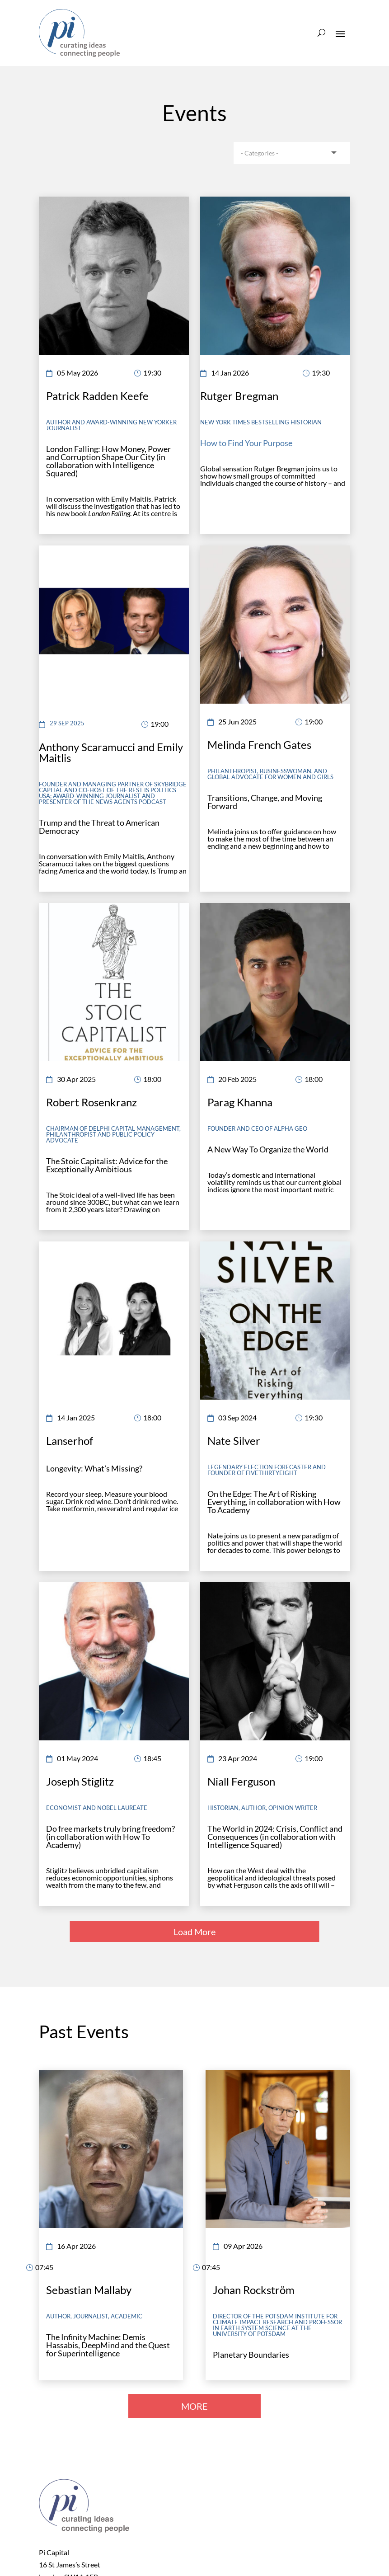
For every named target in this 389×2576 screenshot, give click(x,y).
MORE (194, 2406)
